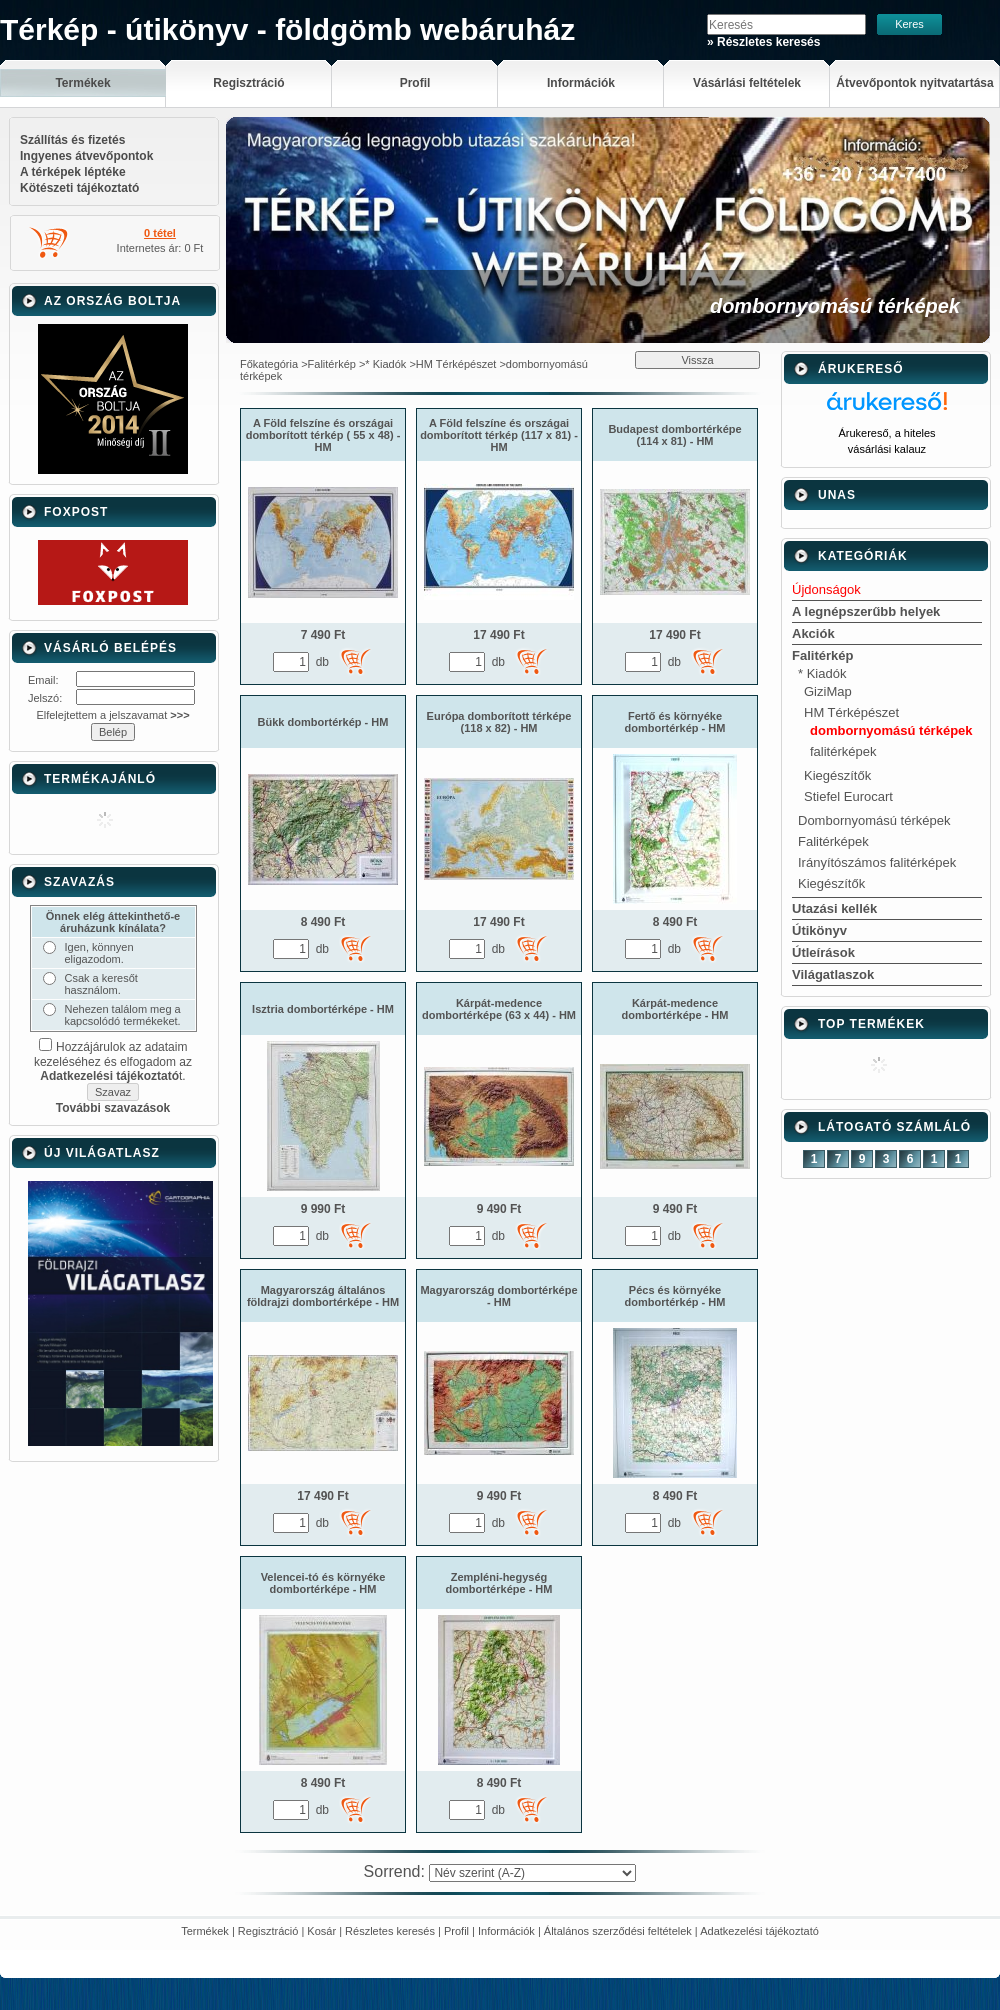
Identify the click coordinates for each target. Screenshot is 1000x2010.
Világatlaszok (833, 974)
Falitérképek (833, 841)
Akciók (813, 633)
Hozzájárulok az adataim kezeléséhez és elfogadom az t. (113, 1061)
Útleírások (823, 952)
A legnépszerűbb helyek (866, 611)
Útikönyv (819, 930)
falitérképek (843, 751)
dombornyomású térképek (891, 730)
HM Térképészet (456, 364)
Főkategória (269, 364)
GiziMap (828, 691)
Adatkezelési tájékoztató (759, 1931)
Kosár (321, 1931)
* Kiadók (385, 364)
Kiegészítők (837, 775)
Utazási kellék (834, 908)
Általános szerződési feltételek (618, 1931)
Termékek (205, 1931)
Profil (456, 1931)
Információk (506, 1931)
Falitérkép (332, 364)
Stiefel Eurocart (848, 796)
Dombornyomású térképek (874, 820)
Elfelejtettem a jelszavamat (112, 715)
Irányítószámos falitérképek (877, 862)
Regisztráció (268, 1931)
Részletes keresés (390, 1931)
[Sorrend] (532, 1873)
